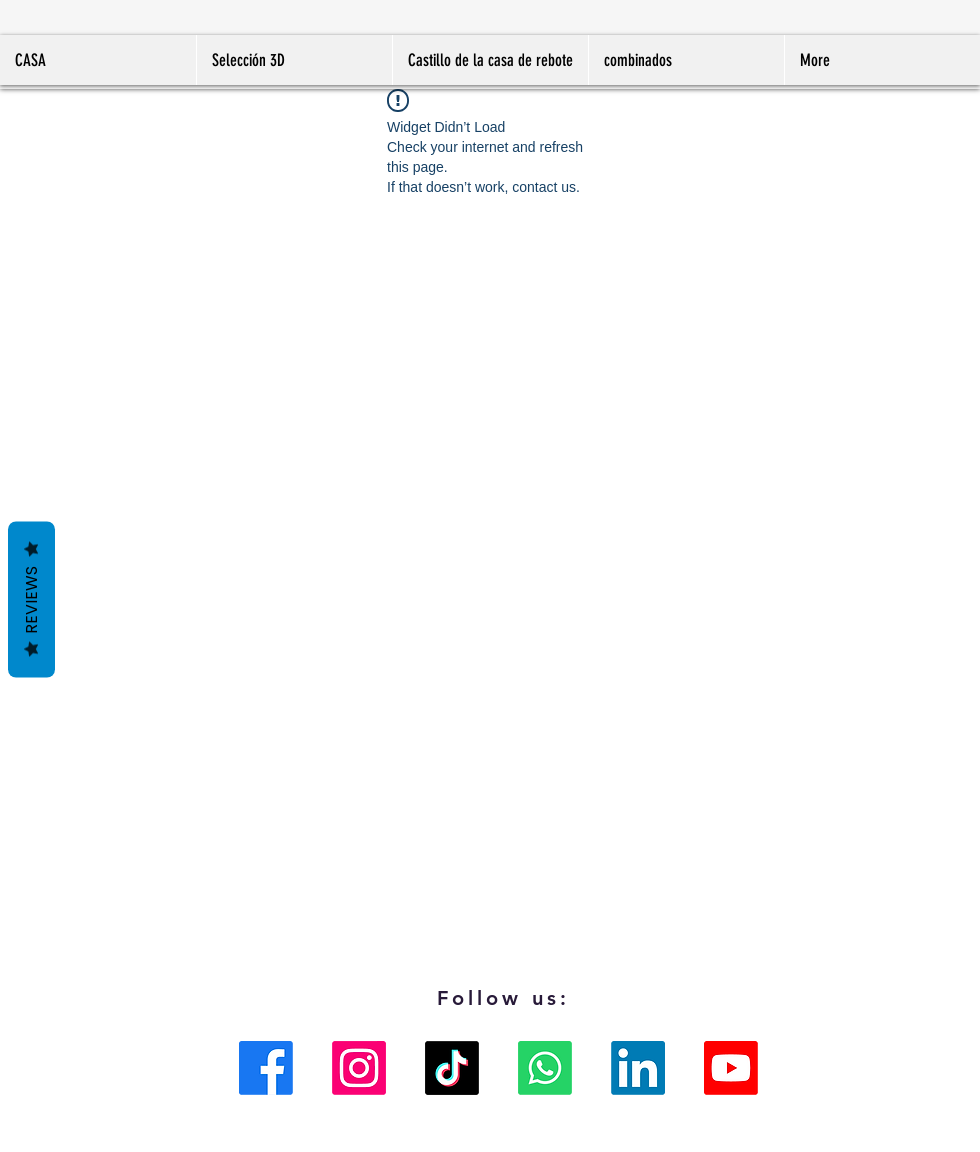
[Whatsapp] (545, 1068)
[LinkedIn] (638, 1068)
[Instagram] (359, 1068)
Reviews (31, 600)
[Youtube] (731, 1068)
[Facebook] (266, 1068)
